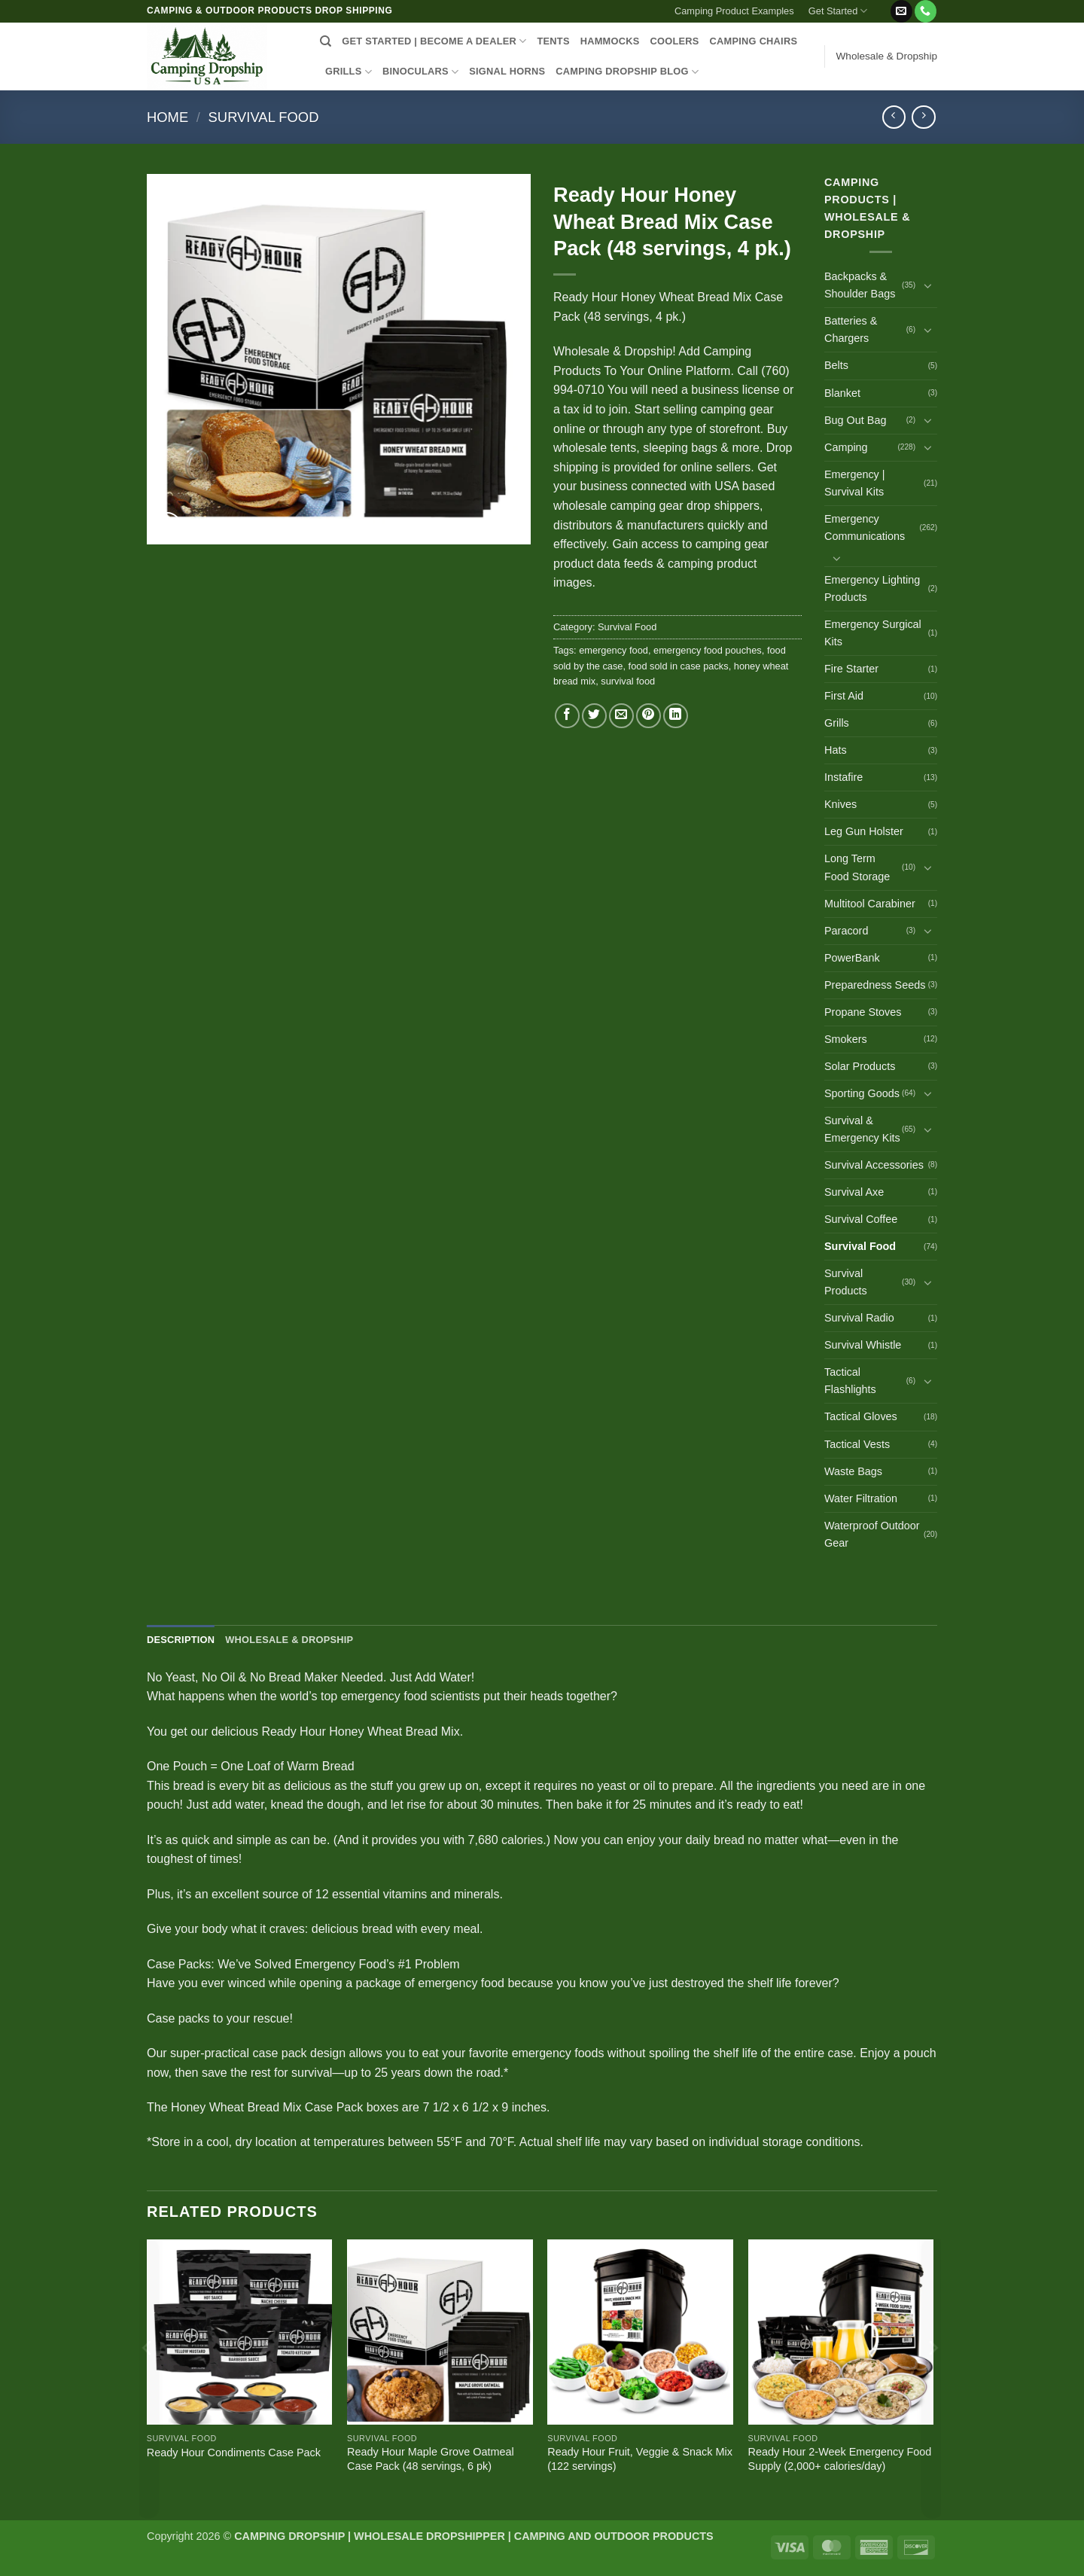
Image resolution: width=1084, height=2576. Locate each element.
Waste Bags (853, 1471)
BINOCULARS (420, 72)
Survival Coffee (860, 1219)
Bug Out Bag (855, 420)
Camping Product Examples (734, 11)
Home (167, 117)
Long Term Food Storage (857, 867)
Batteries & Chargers (850, 329)
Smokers (845, 1039)
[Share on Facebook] (567, 715)
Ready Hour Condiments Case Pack (234, 2452)
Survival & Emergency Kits (862, 1129)
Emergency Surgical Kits (872, 633)
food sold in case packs (679, 666)
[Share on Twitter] (594, 715)
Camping (846, 447)
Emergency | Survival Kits (854, 483)
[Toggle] (928, 285)
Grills (836, 723)
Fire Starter (851, 669)
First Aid (843, 696)
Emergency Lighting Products (872, 588)
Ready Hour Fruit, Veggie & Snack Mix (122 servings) (639, 2459)
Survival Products (845, 1282)
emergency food (613, 650)
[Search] (325, 41)
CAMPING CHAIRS (754, 41)
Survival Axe (854, 1192)
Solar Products (859, 1066)
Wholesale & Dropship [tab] (289, 1639)
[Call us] (925, 11)
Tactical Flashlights (850, 1380)
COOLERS (674, 41)
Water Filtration (860, 1498)
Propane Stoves (862, 1012)
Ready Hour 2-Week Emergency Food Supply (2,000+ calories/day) (840, 2459)
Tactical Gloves (860, 1416)
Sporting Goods (862, 1093)
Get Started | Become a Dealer (434, 41)
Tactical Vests (857, 1444)
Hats (835, 750)
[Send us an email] (901, 11)
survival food (628, 681)
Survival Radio (859, 1318)
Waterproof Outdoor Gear (872, 1534)
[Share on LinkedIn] (675, 715)
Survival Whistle (862, 1345)
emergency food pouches (707, 650)
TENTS (553, 41)
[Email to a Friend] (621, 715)
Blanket (842, 393)
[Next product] (894, 117)
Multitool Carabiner (869, 904)
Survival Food (264, 117)
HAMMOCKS (610, 41)
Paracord (846, 931)
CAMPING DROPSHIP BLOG (627, 72)
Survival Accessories (874, 1165)
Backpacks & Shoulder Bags (859, 285)
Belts (836, 365)
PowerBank (852, 958)
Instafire (843, 777)
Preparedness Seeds (874, 985)
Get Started (838, 11)
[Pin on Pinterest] (648, 715)
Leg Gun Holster (863, 831)
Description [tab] (181, 1639)
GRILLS (348, 72)
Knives (840, 804)
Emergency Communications (864, 527)
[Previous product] (923, 117)
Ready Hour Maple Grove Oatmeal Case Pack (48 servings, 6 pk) (430, 2459)
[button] (882, 5)
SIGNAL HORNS (507, 71)
